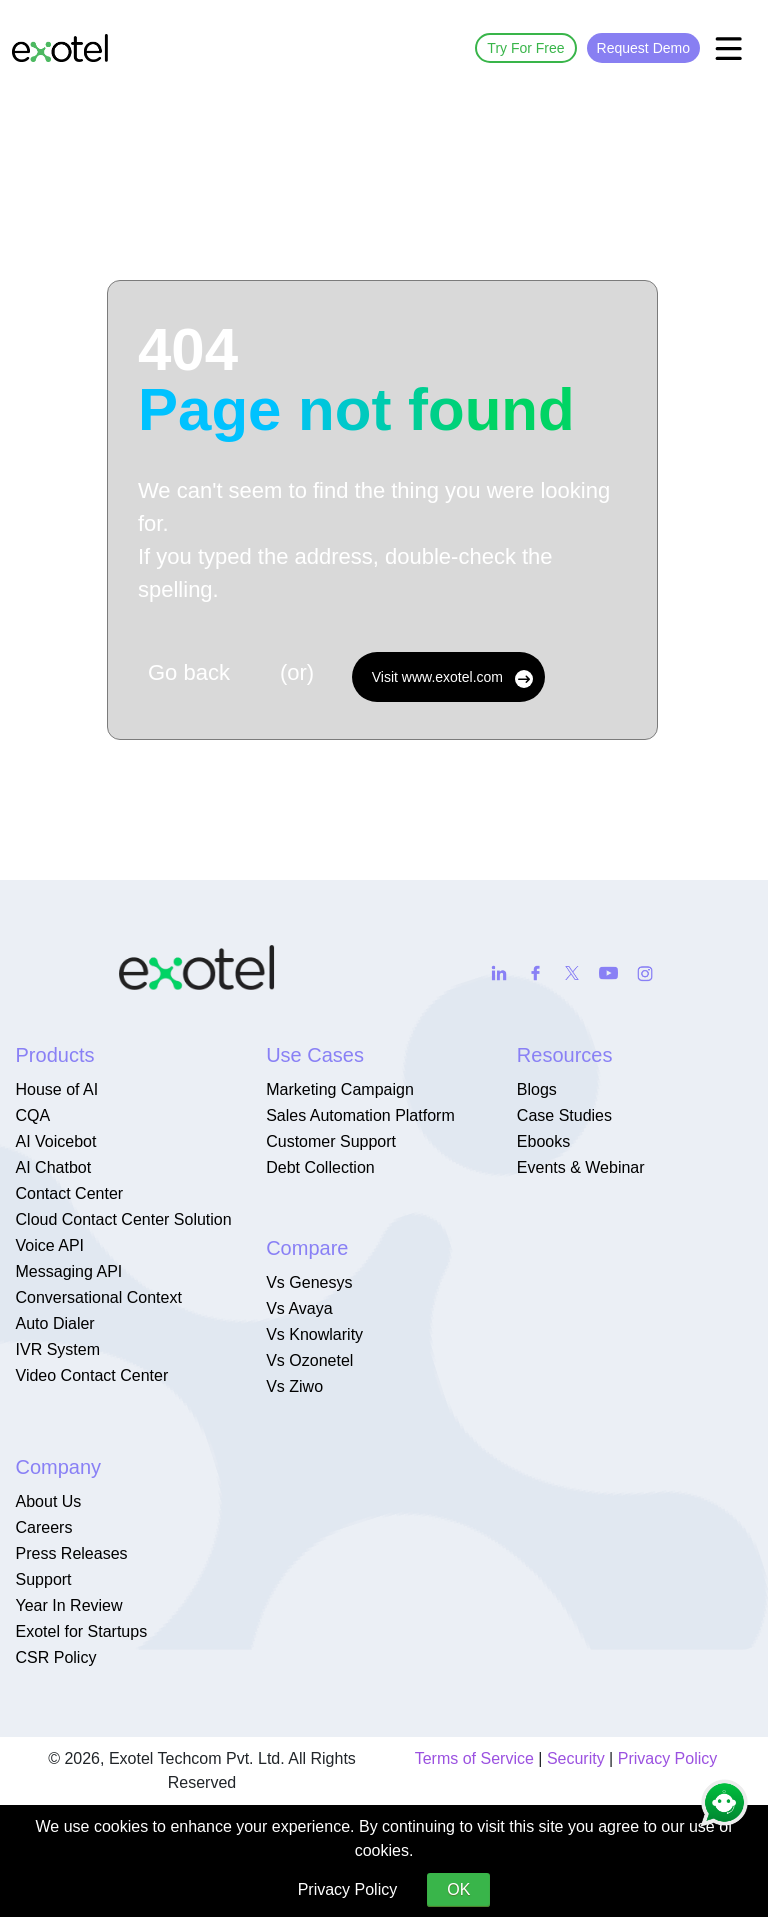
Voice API (50, 1245)
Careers (44, 1527)
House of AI (57, 1089)
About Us (49, 1501)
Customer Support (331, 1141)
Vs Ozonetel (309, 1360)
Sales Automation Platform (360, 1115)
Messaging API (69, 1271)
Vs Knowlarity (314, 1334)
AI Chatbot (54, 1167)
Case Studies (564, 1115)
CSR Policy (56, 1657)
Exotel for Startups (82, 1631)
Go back (189, 672)
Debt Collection (320, 1167)
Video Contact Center (92, 1375)
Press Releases (72, 1553)
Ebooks (543, 1141)
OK (458, 1889)
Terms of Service (474, 1758)
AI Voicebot (56, 1141)
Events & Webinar (581, 1167)
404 (356, 380)
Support (44, 1579)
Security (576, 1758)
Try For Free (525, 48)
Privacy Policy (668, 1758)
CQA (33, 1115)
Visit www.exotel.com (452, 678)
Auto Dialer (55, 1323)
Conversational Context (99, 1297)
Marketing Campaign (340, 1089)
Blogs (537, 1089)
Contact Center (70, 1193)
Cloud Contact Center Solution (124, 1219)
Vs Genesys (309, 1282)
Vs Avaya (299, 1308)
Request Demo (643, 48)
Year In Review (69, 1605)
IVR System (58, 1349)
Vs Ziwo (294, 1386)
